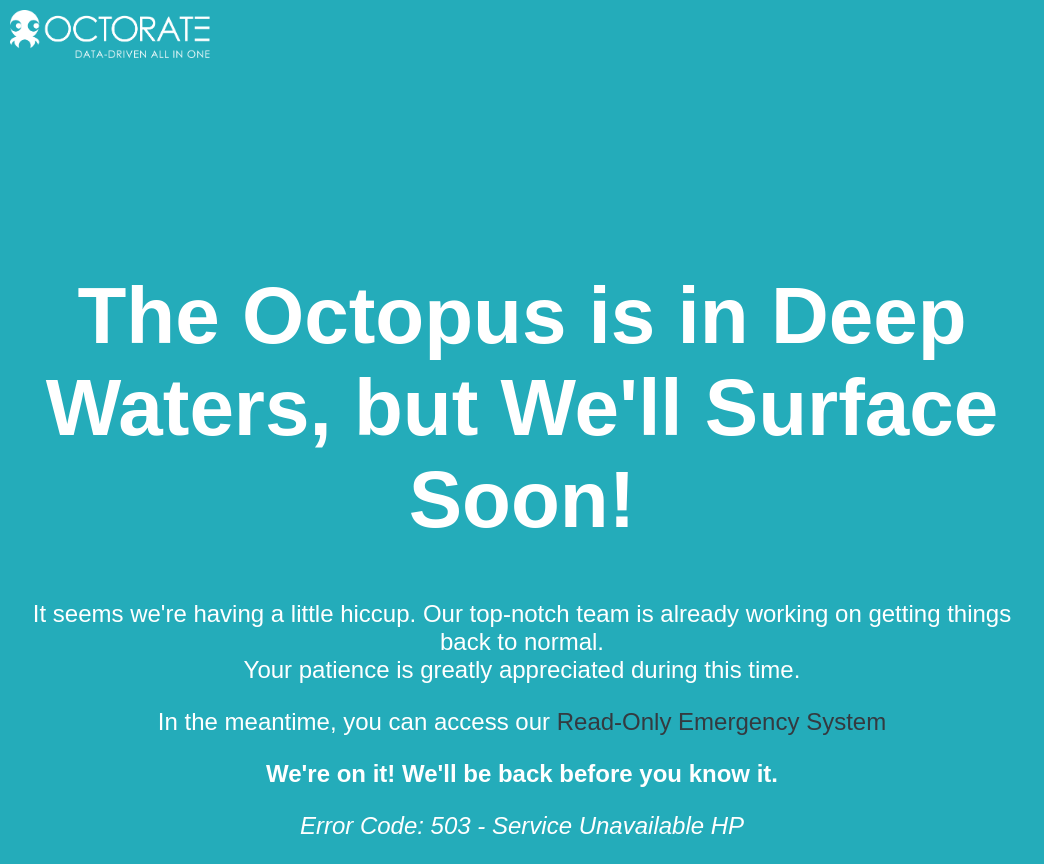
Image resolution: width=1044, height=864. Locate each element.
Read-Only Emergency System (721, 721)
